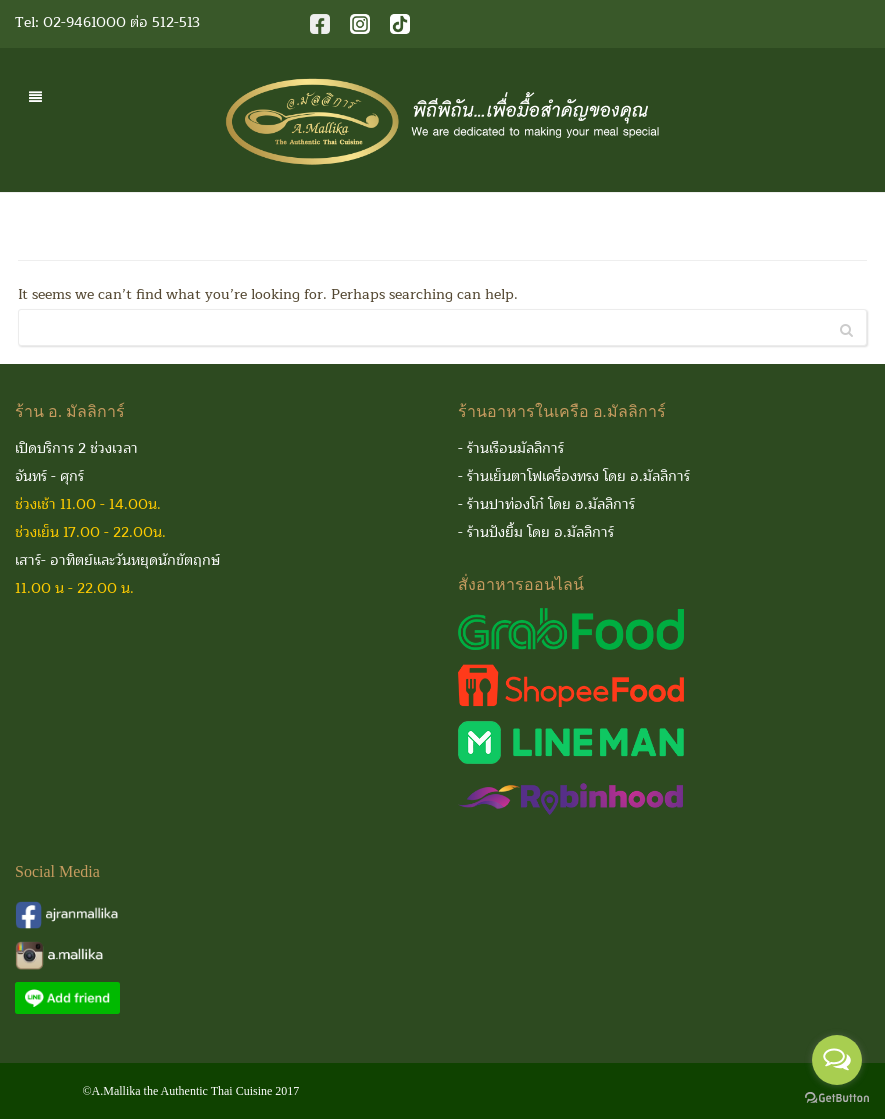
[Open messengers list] (837, 1060)
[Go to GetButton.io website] (837, 1098)
